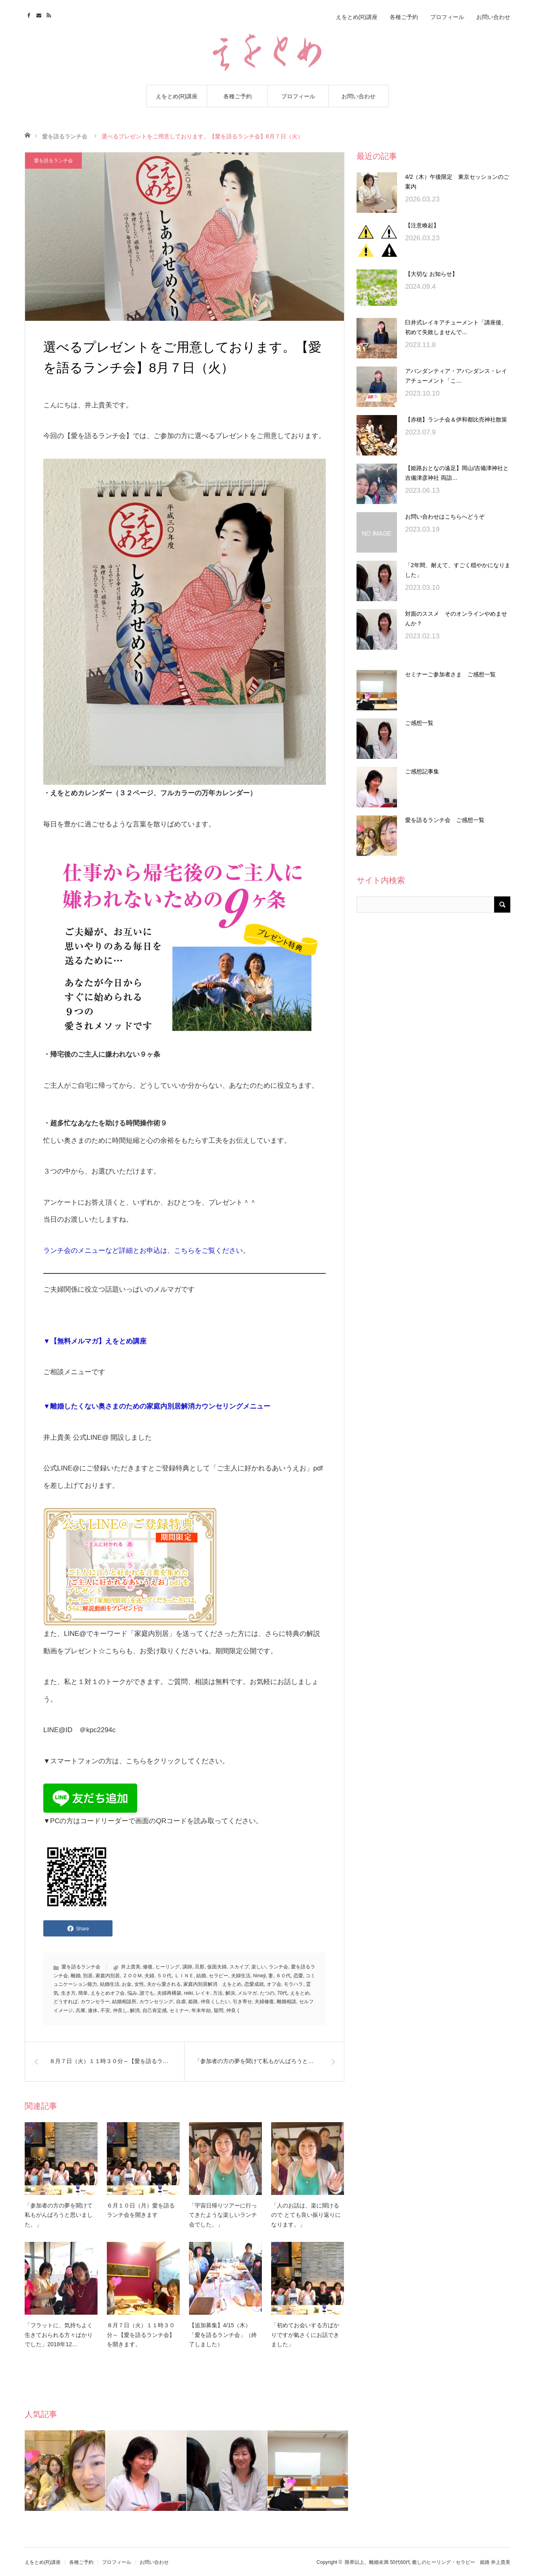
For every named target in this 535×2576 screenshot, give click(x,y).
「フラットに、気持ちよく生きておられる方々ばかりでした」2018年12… (59, 2335)
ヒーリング (167, 1967)
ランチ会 (278, 1967)
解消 (135, 2010)
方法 (218, 1993)
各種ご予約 (237, 96)
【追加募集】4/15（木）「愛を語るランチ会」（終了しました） (223, 2335)
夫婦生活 (241, 1976)
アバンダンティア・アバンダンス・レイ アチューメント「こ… (457, 376)
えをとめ (300, 1993)
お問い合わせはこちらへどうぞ (444, 516)
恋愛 (298, 1976)
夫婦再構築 (169, 1993)
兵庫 (80, 2010)
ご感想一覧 (419, 723)
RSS (50, 14)
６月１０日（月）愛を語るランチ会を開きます (141, 2210)
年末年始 (201, 2010)
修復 (148, 1967)
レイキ (202, 1993)
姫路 (193, 2001)
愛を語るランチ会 (64, 136)
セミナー (179, 2010)
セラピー (218, 1976)
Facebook (30, 14)
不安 (105, 2010)
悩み (132, 1993)
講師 (187, 1967)
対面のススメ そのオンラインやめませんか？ (456, 618)
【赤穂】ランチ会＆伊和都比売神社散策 (456, 419)
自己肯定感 (154, 2010)
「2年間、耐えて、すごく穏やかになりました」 (457, 570)
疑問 (218, 2010)
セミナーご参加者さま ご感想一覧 (450, 674)
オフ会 (274, 1984)
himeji (259, 1976)
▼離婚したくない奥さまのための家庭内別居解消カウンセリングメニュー (156, 1406)
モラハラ (293, 1984)
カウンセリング (156, 2001)
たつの (267, 1993)
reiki (188, 1993)
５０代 (164, 1976)
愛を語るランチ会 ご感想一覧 (444, 820)
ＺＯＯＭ (132, 1976)
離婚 (76, 1976)
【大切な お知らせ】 (431, 274)
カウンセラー (95, 2001)
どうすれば (65, 2001)
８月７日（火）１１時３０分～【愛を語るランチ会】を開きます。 (141, 2335)
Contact (40, 14)
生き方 (68, 1993)
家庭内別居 (108, 1976)
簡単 (83, 1993)
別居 (88, 1976)
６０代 (283, 1976)
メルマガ (247, 1993)
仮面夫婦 (217, 1967)
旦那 (199, 1967)
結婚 (201, 1976)
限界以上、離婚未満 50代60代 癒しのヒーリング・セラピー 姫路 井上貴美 (427, 2562)
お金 (127, 1984)
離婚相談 (286, 2001)
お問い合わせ (359, 96)
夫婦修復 (264, 2001)
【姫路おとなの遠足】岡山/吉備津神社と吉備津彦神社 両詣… (457, 473)
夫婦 (149, 1976)
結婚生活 (109, 1984)
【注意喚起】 (422, 225)
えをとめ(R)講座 (176, 96)
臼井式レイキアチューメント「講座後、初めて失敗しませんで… (456, 327)
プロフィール (298, 96)
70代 (282, 1993)
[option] (65, 2470)
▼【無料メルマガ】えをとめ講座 (94, 1341)
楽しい (258, 1967)
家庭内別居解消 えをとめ (212, 1984)
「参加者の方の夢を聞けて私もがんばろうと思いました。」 (59, 2215)
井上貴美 (130, 1967)
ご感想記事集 (422, 771)
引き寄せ (242, 2001)
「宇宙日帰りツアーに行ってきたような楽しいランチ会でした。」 (223, 2215)
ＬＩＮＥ (184, 1976)
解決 (230, 1993)
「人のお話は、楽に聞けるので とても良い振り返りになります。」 (306, 2215)
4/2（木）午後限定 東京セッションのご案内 (457, 182)
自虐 (181, 2001)
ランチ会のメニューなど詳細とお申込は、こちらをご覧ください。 (146, 1250)
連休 (93, 2010)
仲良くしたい (215, 2001)
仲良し (120, 2010)
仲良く (233, 2010)
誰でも (147, 1993)
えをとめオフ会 (108, 1993)
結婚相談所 (124, 2001)
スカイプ (239, 1967)
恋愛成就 (254, 1984)
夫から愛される (164, 1984)
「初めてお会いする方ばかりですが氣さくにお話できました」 (305, 2335)
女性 (139, 1984)
